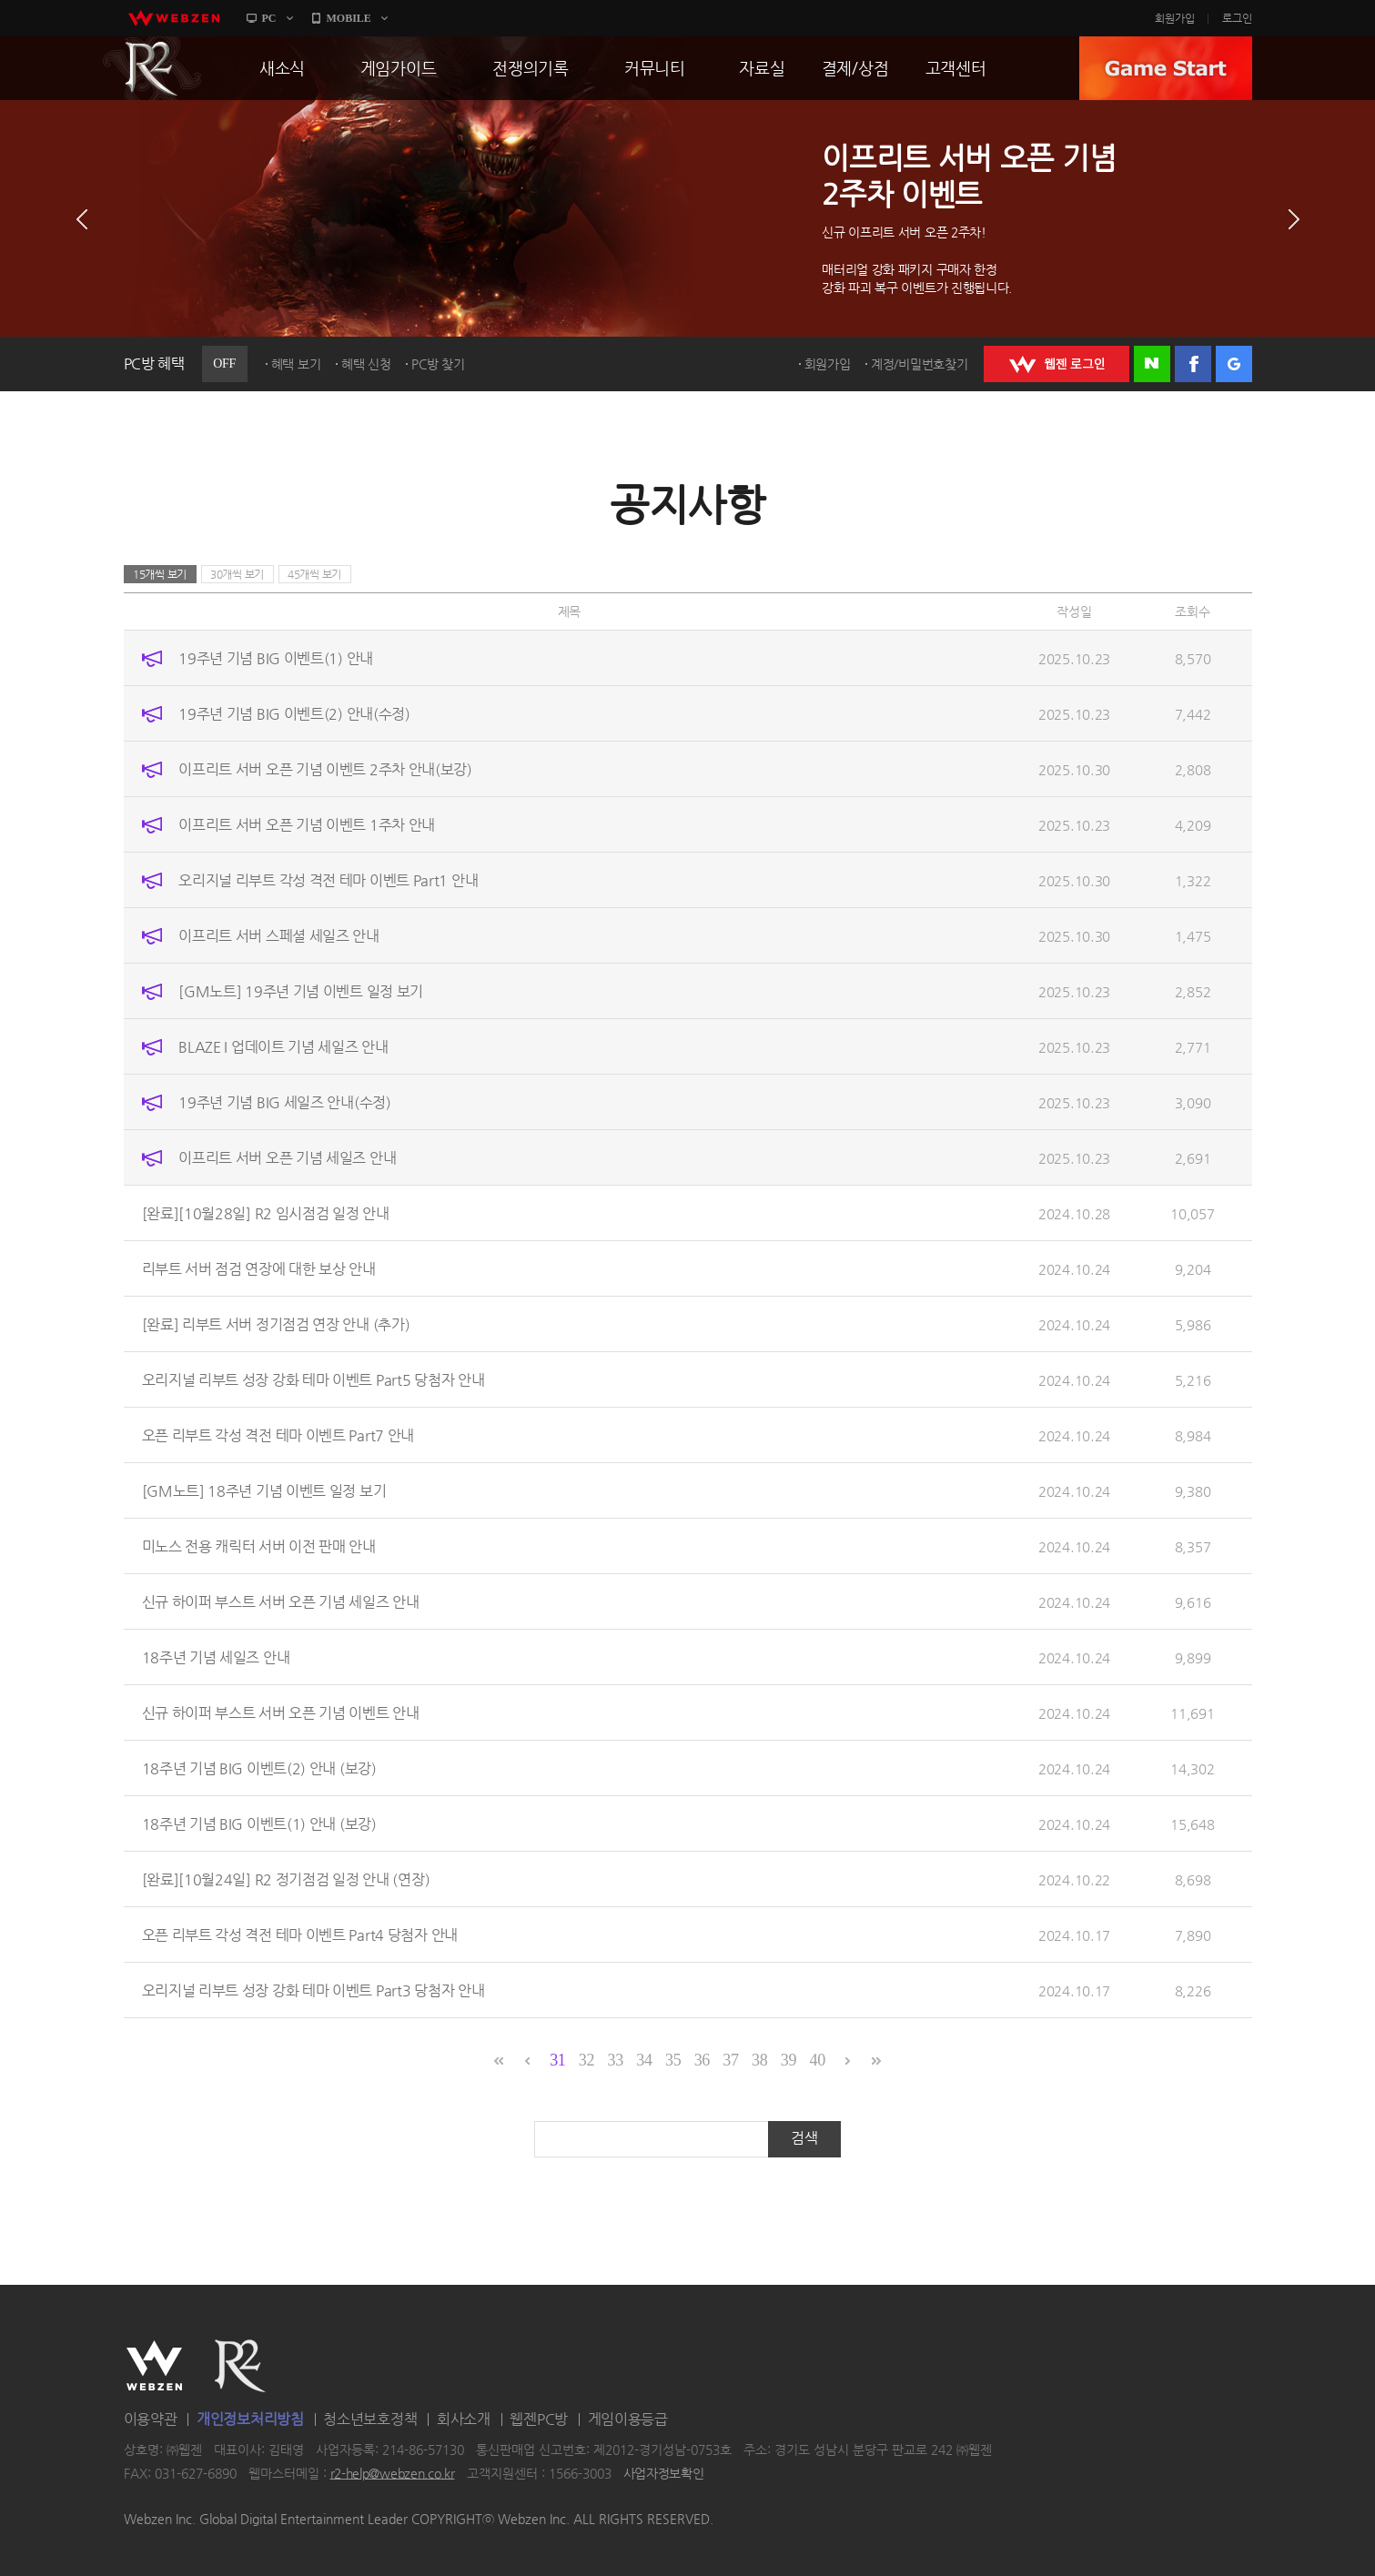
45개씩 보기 (314, 574)
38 (759, 2060)
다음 (1294, 219)
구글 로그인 (1234, 364)
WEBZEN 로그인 (1056, 364)
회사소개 (463, 2419)
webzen (173, 18)
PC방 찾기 (437, 364)
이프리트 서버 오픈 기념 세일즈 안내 (287, 1158)
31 (557, 2060)
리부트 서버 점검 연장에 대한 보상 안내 (259, 1269)
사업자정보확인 (663, 2473)
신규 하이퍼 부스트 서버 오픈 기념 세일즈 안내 (281, 1602)
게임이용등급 (628, 2419)
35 (673, 2060)
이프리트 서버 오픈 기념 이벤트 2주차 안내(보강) (325, 769)
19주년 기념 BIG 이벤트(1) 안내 (275, 658)
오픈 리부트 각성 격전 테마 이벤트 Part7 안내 (278, 1435)
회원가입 (1175, 18)
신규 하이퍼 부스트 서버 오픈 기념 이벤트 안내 (281, 1713)
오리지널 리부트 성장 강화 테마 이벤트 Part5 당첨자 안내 (313, 1380)
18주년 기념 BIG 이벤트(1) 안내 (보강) (259, 1824)
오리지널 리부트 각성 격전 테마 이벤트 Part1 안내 (328, 880)
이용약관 (150, 2419)
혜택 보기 (296, 364)
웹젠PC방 (539, 2419)
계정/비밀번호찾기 (919, 364)
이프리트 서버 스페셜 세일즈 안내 (278, 936)
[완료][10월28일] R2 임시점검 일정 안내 (265, 1213)
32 (586, 2060)
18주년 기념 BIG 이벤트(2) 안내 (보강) (259, 1768)
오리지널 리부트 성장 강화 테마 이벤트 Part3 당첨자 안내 (313, 1990)
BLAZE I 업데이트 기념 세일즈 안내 (283, 1047)
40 (816, 2060)
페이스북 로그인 (1193, 364)
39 (788, 2060)
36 (702, 2060)
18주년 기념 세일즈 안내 (216, 1657)
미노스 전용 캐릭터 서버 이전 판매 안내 (259, 1546)
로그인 (1237, 18)
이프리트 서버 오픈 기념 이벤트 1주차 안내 (306, 824)
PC (269, 18)
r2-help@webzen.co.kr (392, 2473)
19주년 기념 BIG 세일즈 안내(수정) (284, 1102)
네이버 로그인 (1152, 364)
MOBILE (349, 18)
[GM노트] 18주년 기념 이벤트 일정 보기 (264, 1491)
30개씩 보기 (237, 574)
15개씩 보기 (160, 574)
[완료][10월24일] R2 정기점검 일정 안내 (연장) (286, 1879)
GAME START (1165, 68)
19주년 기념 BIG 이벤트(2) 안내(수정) (294, 713)
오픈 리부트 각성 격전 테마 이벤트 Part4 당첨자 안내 (300, 1935)
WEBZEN (154, 2365)
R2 (152, 68)
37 (730, 2060)
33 (615, 2060)
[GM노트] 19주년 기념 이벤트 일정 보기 (300, 991)
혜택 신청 (366, 364)
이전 (81, 219)
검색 (804, 2138)
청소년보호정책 (370, 2419)
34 (644, 2060)
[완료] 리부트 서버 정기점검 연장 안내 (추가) (276, 1324)
